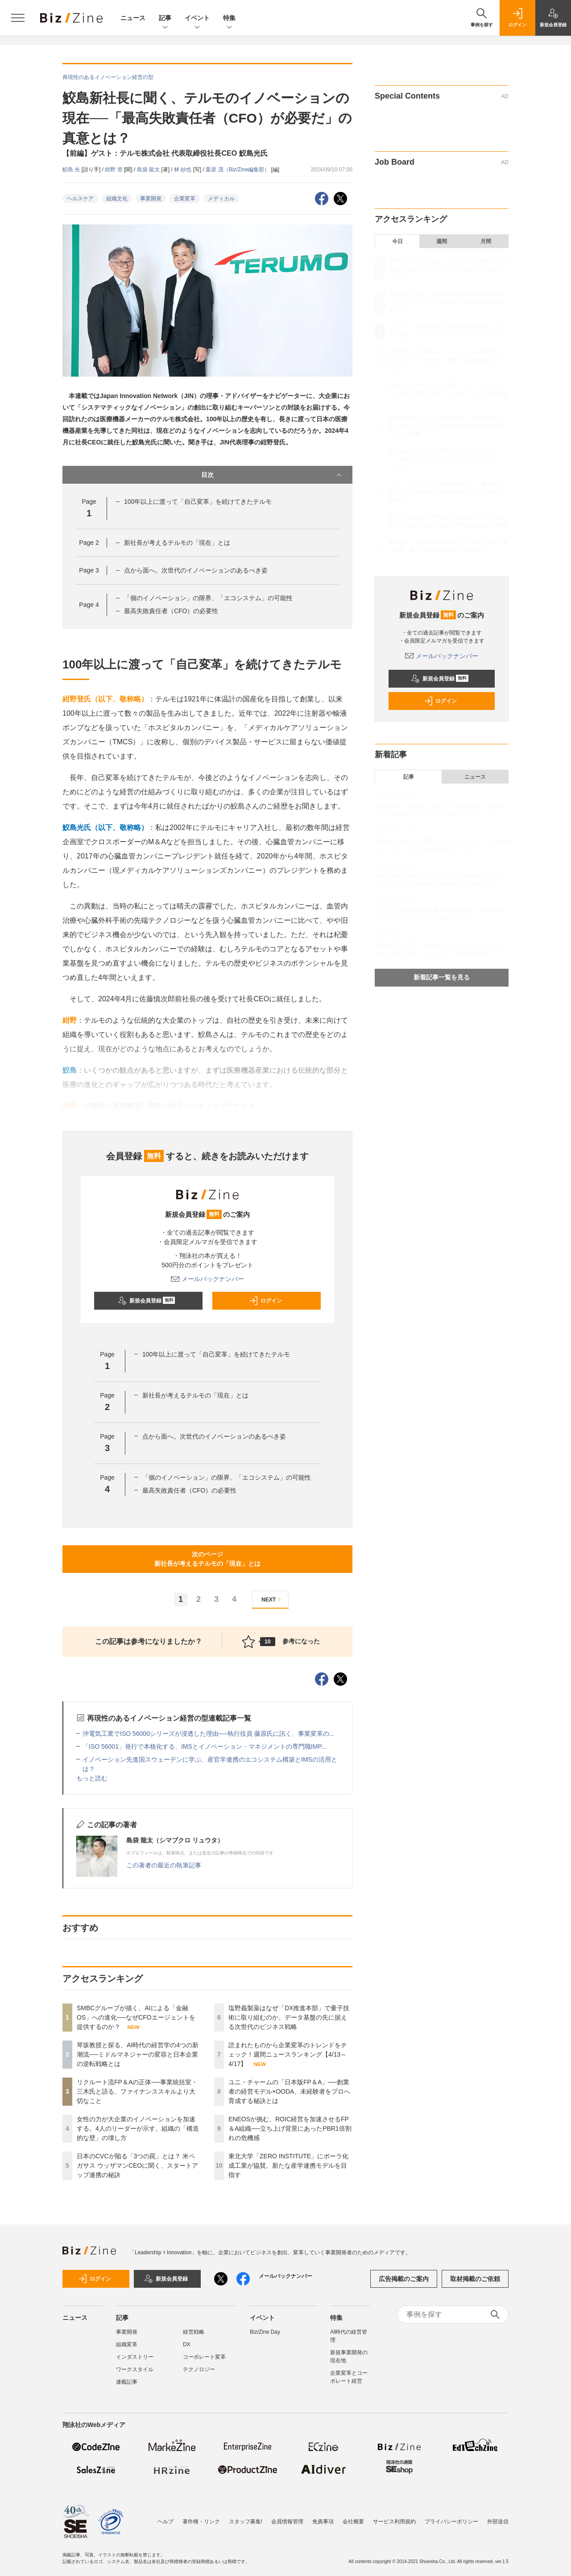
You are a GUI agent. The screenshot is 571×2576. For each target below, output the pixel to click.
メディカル (221, 198)
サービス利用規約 (394, 2517)
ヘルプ (165, 2517)
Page (89, 542)
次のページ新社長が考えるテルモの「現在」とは (207, 1559)
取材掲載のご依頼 (475, 2278)
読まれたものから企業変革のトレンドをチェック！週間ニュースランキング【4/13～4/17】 (287, 2054)
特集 (229, 18)
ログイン (265, 1300)
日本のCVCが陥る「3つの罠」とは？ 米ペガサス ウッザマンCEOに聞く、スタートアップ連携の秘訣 (137, 2165)
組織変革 (126, 2344)
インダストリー (134, 2357)
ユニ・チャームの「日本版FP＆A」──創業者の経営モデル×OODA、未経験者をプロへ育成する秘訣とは (289, 2091)
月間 (485, 241)
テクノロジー (199, 2369)
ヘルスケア (80, 198)
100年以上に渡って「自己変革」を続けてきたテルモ (198, 501)
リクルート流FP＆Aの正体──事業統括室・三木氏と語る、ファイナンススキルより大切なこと (137, 2091)
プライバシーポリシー (451, 2517)
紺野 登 (114, 169)
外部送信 (498, 2517)
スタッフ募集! (245, 2517)
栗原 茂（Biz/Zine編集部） (238, 169)
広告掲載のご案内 (404, 2278)
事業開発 (150, 198)
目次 (272, 474)
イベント (197, 18)
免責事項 (323, 2517)
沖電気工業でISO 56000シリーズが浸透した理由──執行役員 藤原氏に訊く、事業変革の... (208, 1733)
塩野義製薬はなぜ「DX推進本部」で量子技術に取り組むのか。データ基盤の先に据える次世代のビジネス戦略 (288, 2017)
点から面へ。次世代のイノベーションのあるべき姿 (196, 570)
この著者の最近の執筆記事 (163, 1865)
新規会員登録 (146, 1300)
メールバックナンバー (207, 1278)
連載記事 (126, 2382)
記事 (165, 18)
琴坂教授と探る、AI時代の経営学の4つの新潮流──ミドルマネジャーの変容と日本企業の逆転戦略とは (138, 2054)
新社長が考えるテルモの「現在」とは (177, 542)
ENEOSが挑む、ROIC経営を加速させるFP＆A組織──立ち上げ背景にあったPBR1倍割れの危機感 (290, 2128)
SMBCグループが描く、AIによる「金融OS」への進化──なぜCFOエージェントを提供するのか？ (136, 2017)
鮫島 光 (72, 169)
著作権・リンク (201, 2517)
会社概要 (353, 2517)
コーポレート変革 (204, 2357)
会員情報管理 (287, 2517)
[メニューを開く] (18, 18)
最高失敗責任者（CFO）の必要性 (171, 610)
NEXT (272, 1599)
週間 (441, 241)
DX (186, 2344)
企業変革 (184, 198)
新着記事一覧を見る (442, 977)
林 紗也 (183, 169)
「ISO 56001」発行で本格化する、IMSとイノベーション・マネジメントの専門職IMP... (205, 1746)
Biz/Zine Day (265, 2332)
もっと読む (92, 1778)
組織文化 (117, 198)
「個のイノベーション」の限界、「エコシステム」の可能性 (208, 597)
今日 (397, 241)
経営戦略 (193, 2332)
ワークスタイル (134, 2369)
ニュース (132, 17)
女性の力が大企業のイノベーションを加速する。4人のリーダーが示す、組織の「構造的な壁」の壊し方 (138, 2128)
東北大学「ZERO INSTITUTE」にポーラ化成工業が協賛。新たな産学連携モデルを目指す (288, 2165)
